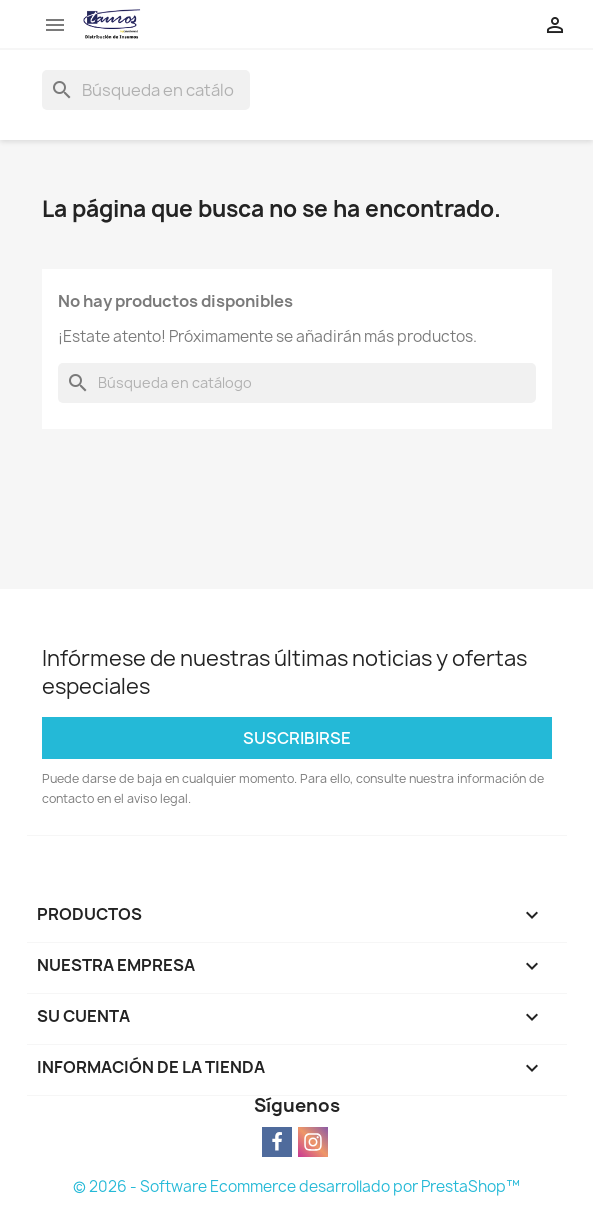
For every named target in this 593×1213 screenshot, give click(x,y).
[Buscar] (146, 90)
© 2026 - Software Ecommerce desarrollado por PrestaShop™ (296, 1186)
